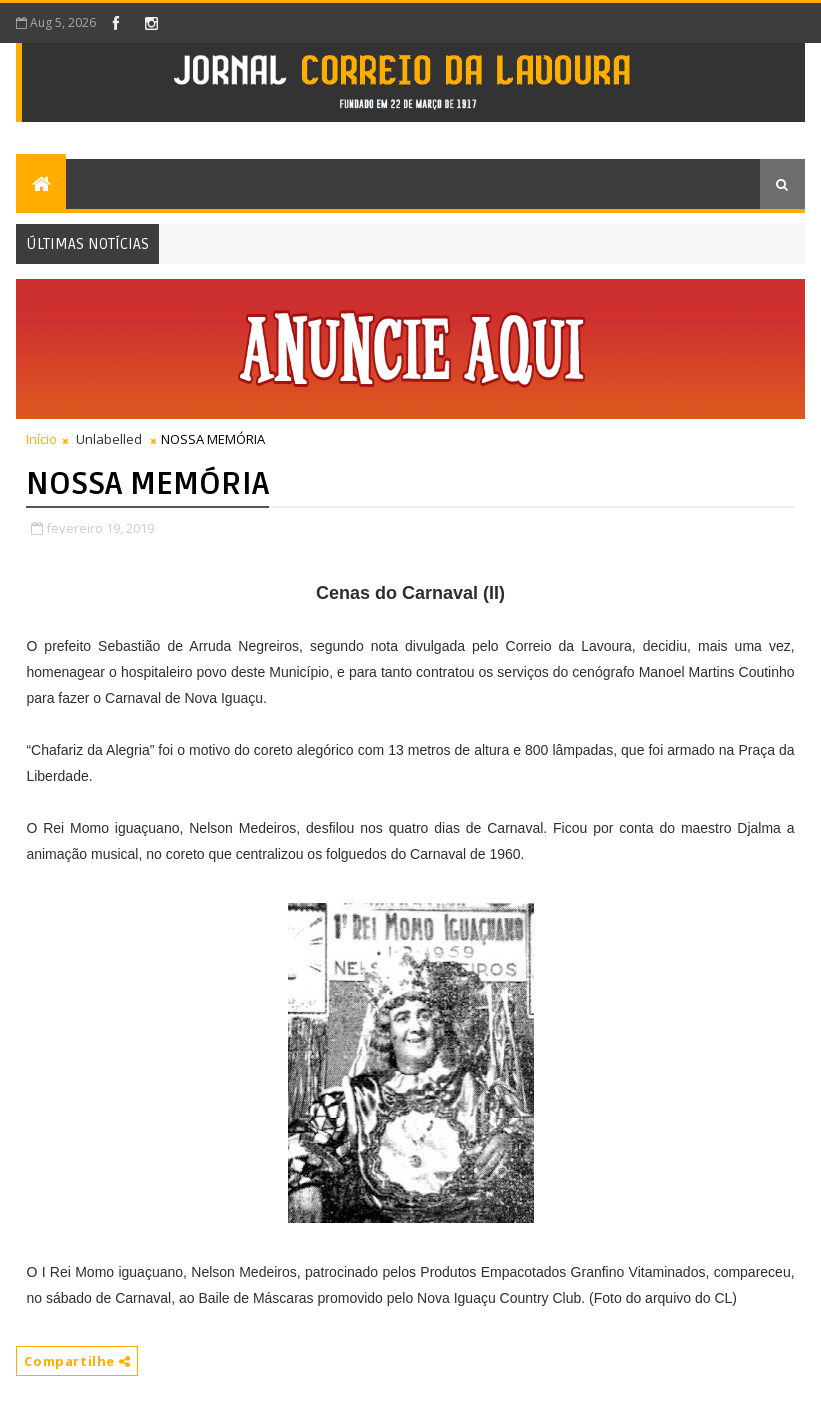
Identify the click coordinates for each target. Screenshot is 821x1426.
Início (41, 439)
